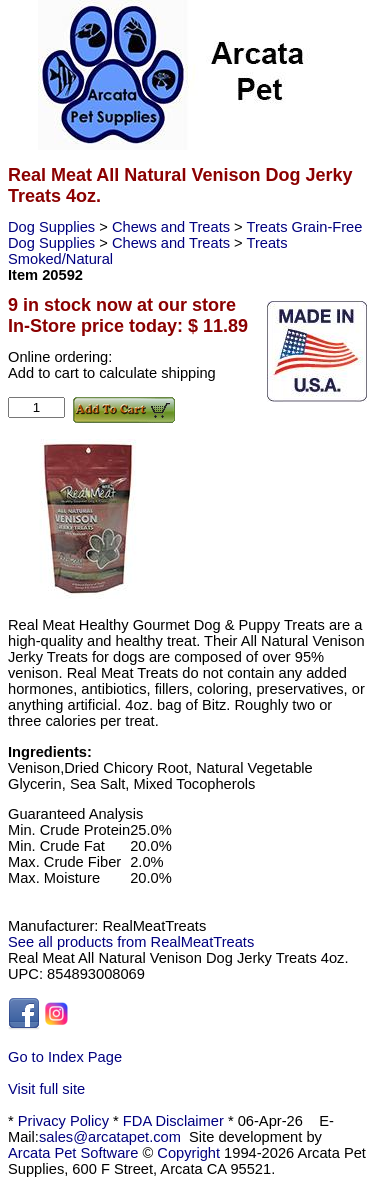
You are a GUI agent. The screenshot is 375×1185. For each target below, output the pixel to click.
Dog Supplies (53, 227)
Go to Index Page (65, 1057)
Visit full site (46, 1089)
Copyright (188, 1153)
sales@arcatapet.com (110, 1137)
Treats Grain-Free (304, 227)
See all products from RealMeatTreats (131, 942)
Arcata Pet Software (73, 1153)
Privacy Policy (63, 1121)
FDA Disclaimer (173, 1121)
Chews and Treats (173, 227)
